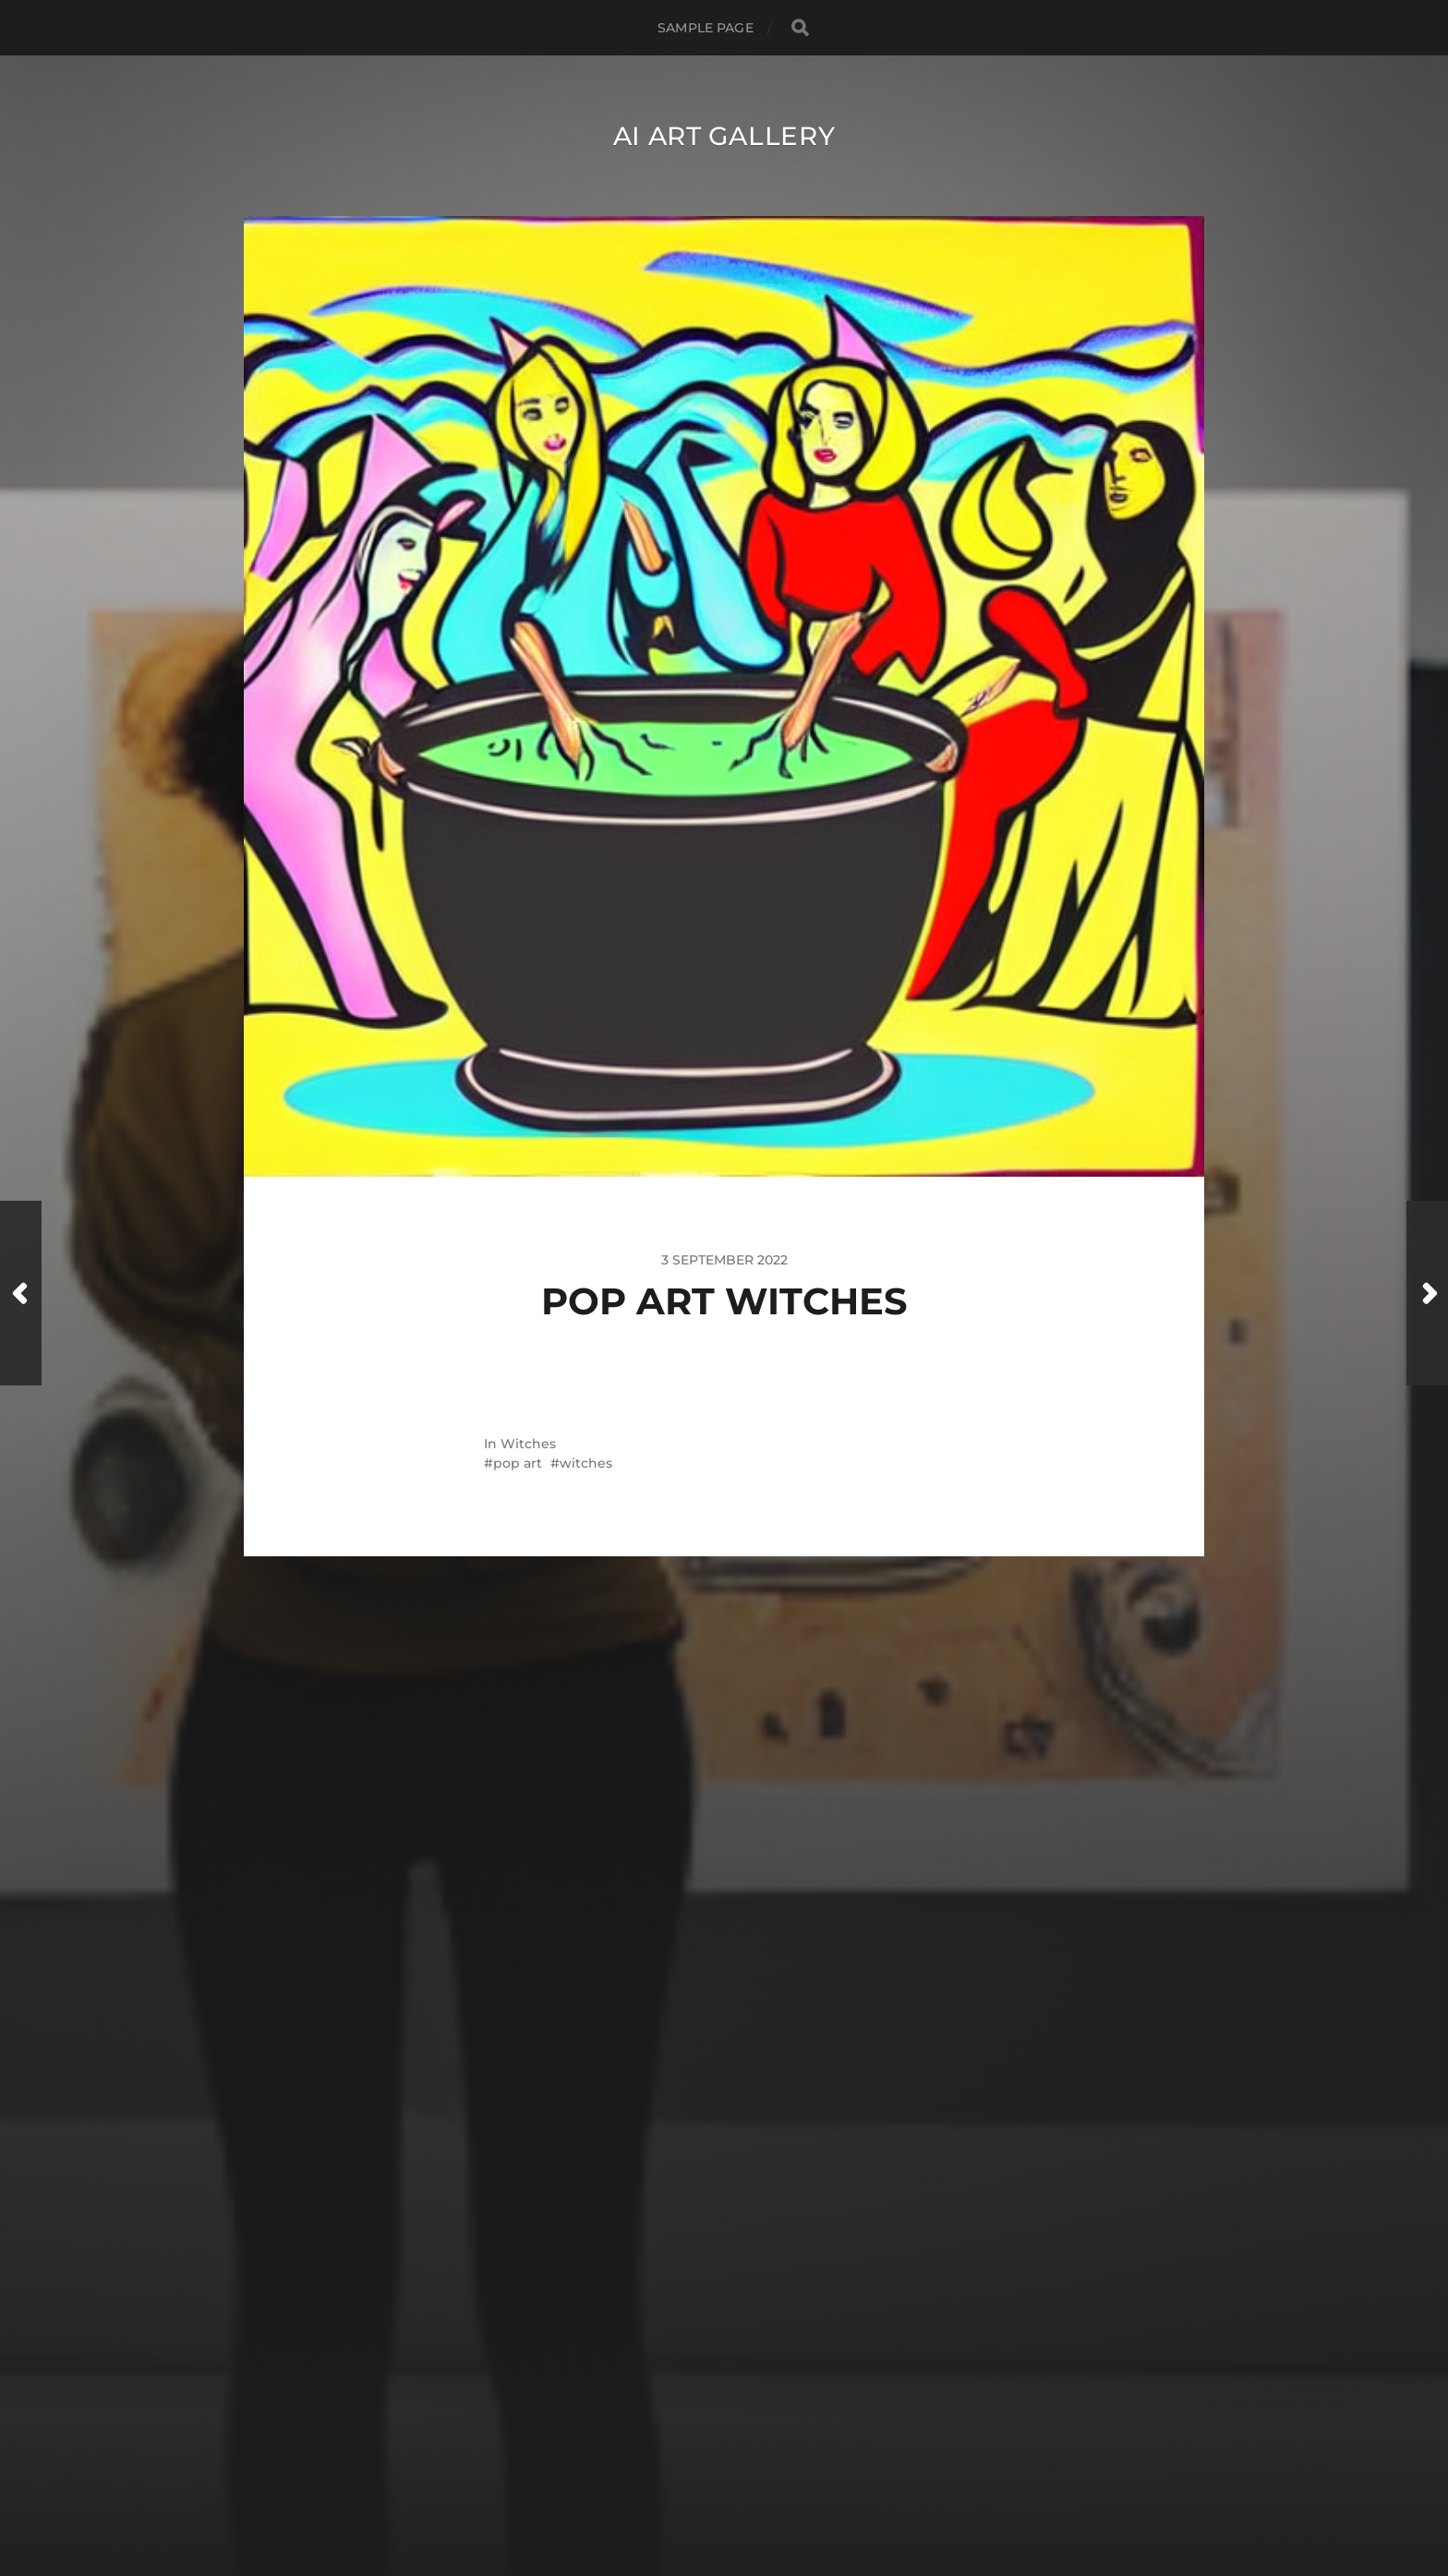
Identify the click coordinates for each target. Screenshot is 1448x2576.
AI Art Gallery (724, 135)
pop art (517, 1463)
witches (586, 1463)
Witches (528, 1443)
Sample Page (706, 27)
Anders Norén (759, 2495)
